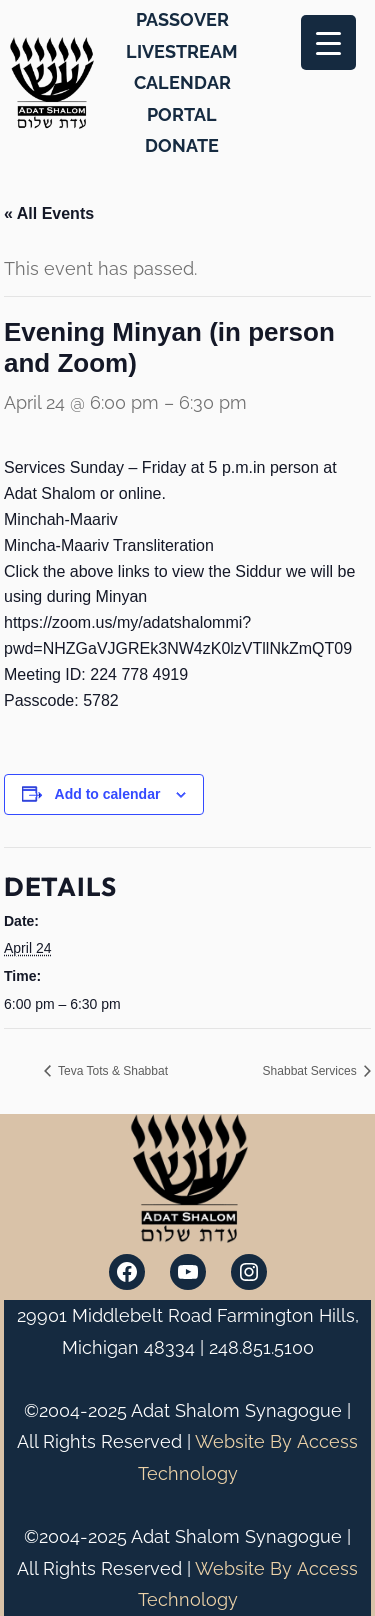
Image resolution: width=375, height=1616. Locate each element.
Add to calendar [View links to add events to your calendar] (108, 794)
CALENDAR (182, 82)
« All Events (49, 213)
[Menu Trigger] (328, 42)
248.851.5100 (261, 1347)
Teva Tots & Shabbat (111, 1071)
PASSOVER (182, 19)
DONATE (182, 145)
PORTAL (182, 114)
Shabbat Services (311, 1071)
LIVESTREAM (182, 51)
